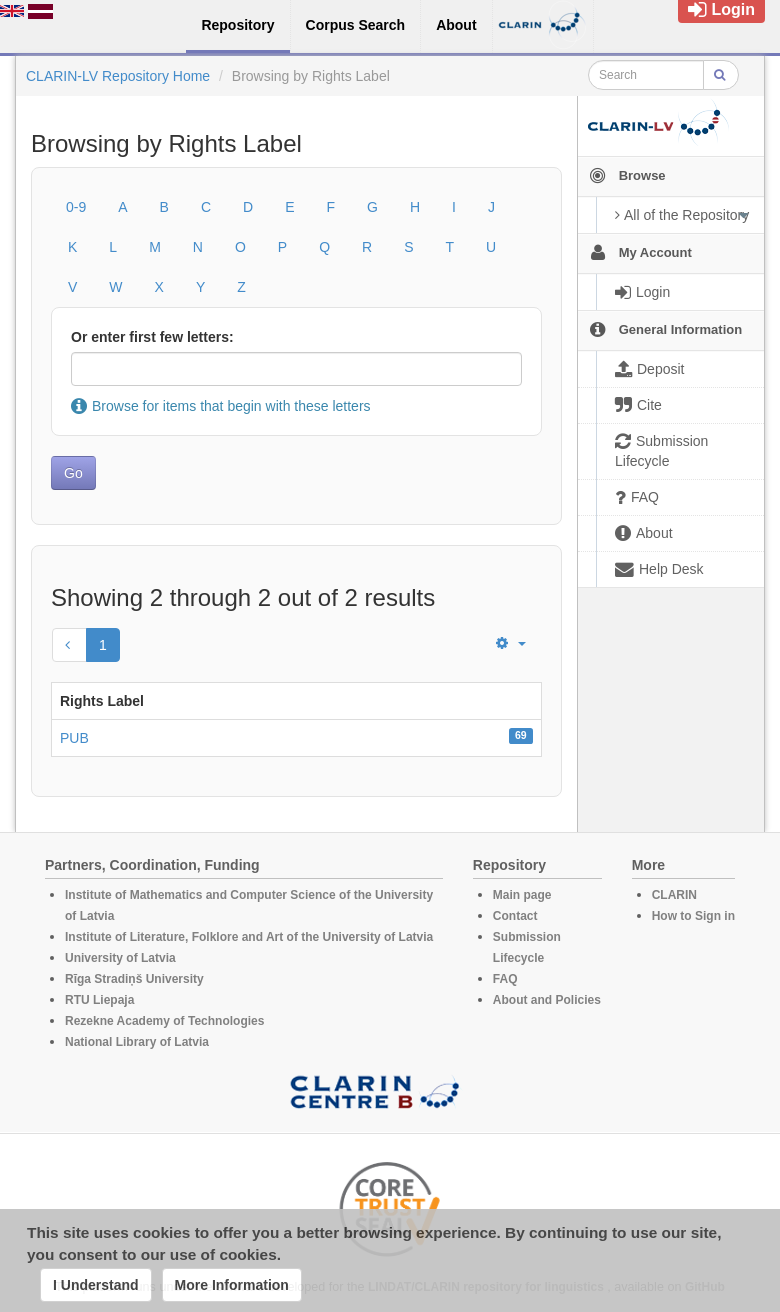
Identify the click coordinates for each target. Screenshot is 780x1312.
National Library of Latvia (137, 1042)
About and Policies (547, 1000)
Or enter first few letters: (152, 337)
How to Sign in (693, 916)
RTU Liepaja (99, 1000)
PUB (74, 738)
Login (721, 9)
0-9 (76, 207)
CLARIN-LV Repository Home (118, 76)
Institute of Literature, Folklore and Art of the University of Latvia (249, 937)
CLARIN (674, 895)
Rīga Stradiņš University (134, 979)
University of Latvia (120, 958)
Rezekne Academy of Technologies (164, 1021)
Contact (515, 916)
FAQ (505, 979)
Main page (522, 895)
